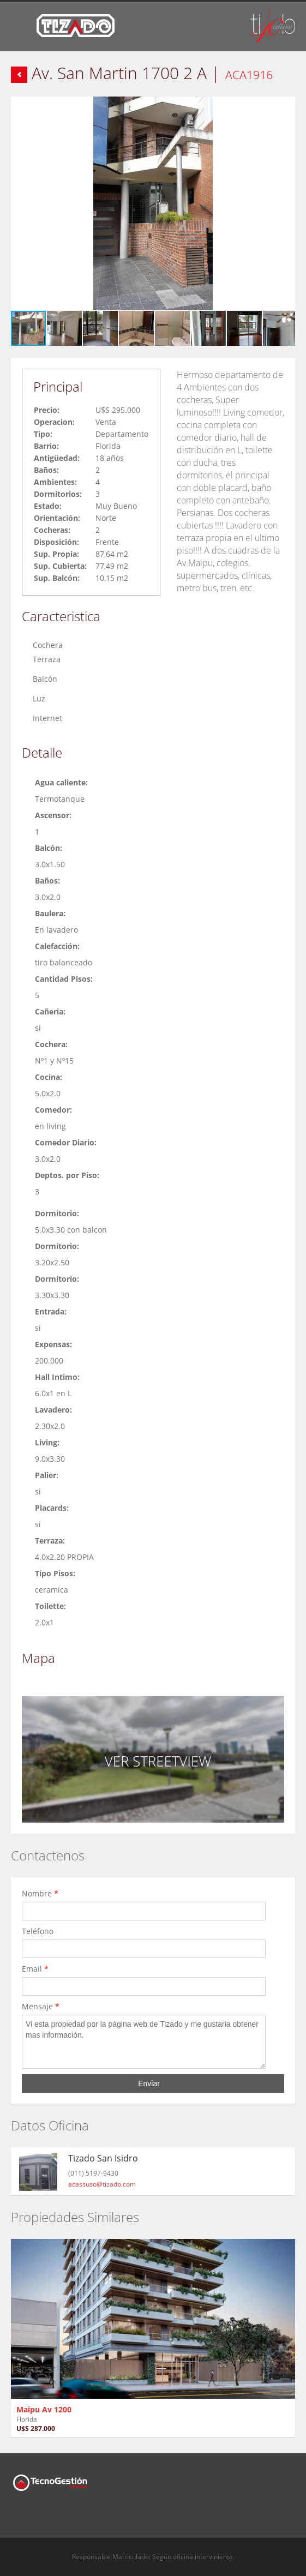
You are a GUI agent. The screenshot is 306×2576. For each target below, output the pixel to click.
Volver (19, 75)
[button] (285, 106)
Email (35, 1968)
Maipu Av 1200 (43, 2409)
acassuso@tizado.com (102, 2184)
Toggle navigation (20, 27)
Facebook (14, 2517)
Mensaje (40, 2006)
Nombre (40, 1893)
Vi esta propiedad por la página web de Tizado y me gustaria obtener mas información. (144, 2042)
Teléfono (40, 1931)
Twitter (36, 2517)
